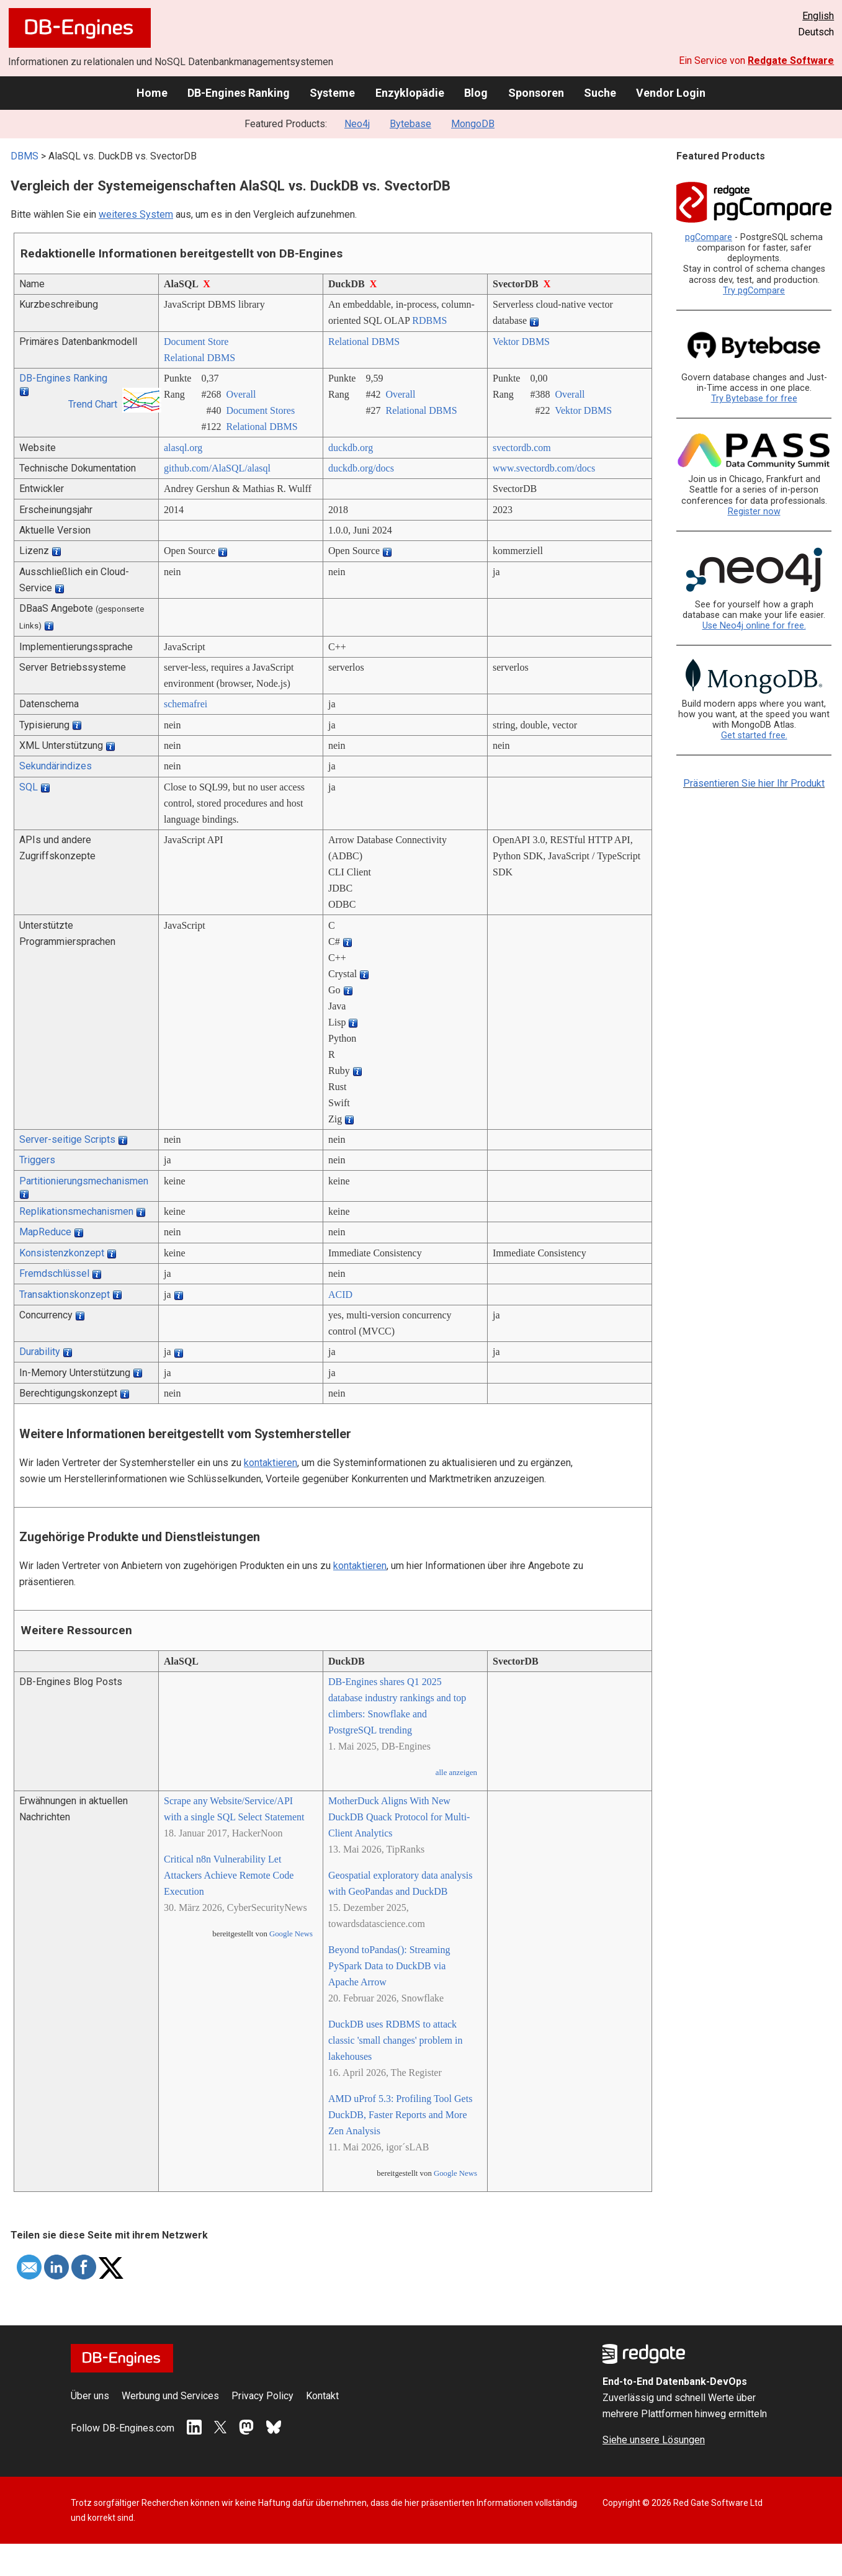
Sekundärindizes (55, 766)
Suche (600, 92)
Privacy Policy (262, 2396)
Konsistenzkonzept (61, 1253)
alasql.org (183, 447)
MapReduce (45, 1232)
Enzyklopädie (409, 92)
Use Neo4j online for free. (754, 625)
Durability (39, 1351)
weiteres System (136, 214)
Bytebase (410, 124)
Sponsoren (536, 92)
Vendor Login (670, 92)
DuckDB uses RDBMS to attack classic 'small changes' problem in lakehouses (395, 2040)
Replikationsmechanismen (76, 1211)
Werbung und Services (170, 2396)
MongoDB (473, 124)
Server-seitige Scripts (67, 1139)
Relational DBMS (199, 357)
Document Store (196, 341)
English (818, 16)
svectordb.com (522, 447)
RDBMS (429, 320)
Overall (241, 394)
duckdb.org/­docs (361, 468)
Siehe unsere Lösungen (653, 2440)
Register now (754, 511)
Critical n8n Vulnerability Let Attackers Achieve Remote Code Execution (228, 1875)
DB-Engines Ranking (238, 92)
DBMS (24, 156)
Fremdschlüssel (54, 1273)
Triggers (37, 1160)
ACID (340, 1294)
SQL (28, 787)
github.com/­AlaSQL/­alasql (217, 468)
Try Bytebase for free (754, 398)
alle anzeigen (456, 1772)
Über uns (90, 2396)
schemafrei (185, 704)
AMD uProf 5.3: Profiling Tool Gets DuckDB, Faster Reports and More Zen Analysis (400, 2114)
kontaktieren (270, 1463)
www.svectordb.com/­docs (544, 468)
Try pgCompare (754, 290)
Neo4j (357, 124)
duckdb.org (350, 447)
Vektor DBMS (521, 341)
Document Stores (260, 410)
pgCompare (708, 237)
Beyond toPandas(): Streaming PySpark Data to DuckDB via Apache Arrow (389, 1965)
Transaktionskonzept (64, 1294)
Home (152, 92)
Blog (476, 92)
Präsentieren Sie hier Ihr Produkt (754, 783)
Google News (291, 1934)
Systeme (332, 92)
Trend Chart (92, 404)
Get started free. (754, 735)
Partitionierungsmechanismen (83, 1181)
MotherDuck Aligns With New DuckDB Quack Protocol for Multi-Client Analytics (399, 1817)
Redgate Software (791, 60)
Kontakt (322, 2396)
